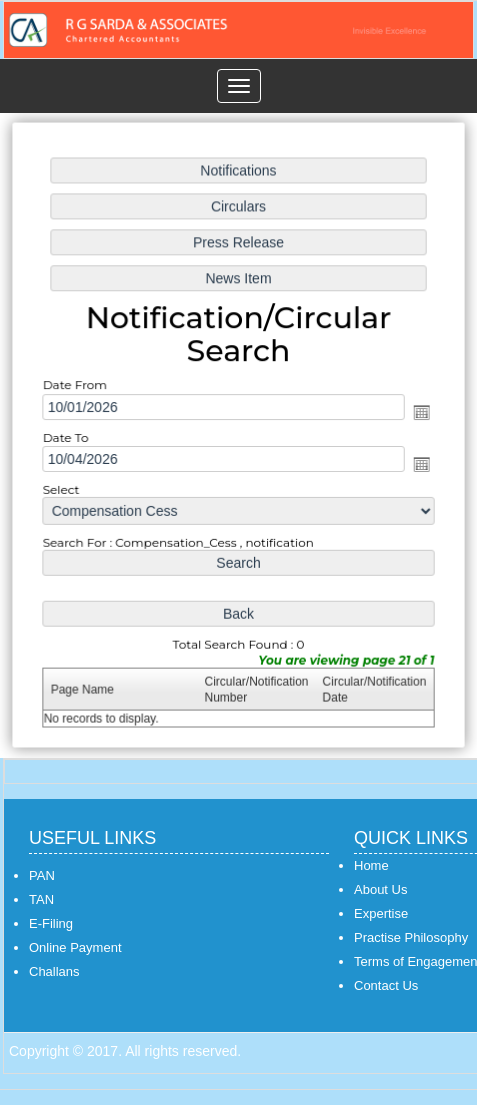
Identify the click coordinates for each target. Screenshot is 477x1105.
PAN (42, 875)
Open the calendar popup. (419, 413)
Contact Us (386, 985)
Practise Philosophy (411, 937)
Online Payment (75, 947)
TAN (41, 899)
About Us (380, 889)
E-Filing (51, 923)
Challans (54, 971)
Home (371, 865)
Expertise (381, 913)
